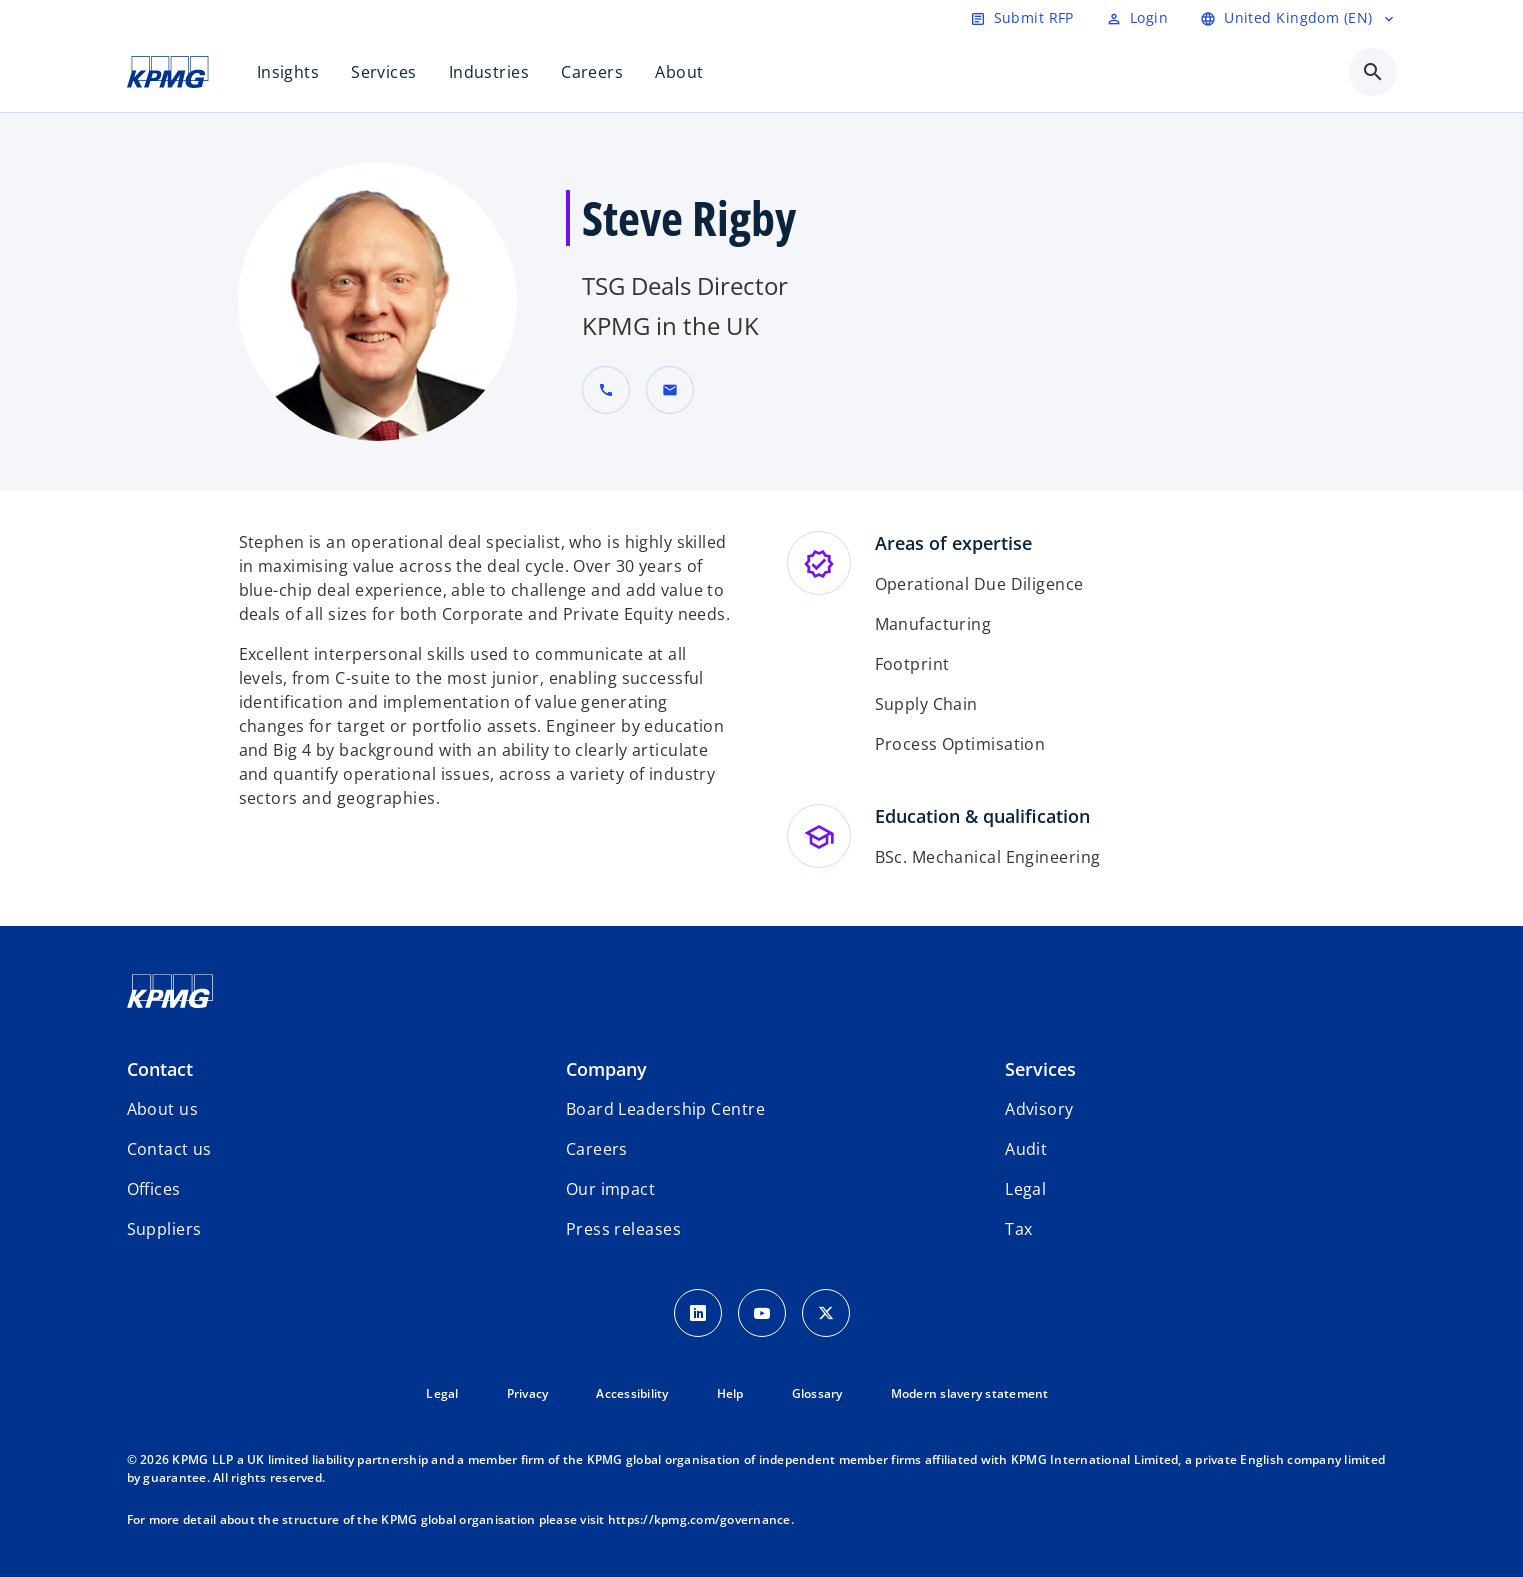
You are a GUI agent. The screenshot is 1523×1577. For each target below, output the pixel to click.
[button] (670, 390)
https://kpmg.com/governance (699, 1519)
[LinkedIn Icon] (698, 1313)
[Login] (1137, 18)
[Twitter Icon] (826, 1313)
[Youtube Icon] (762, 1313)
